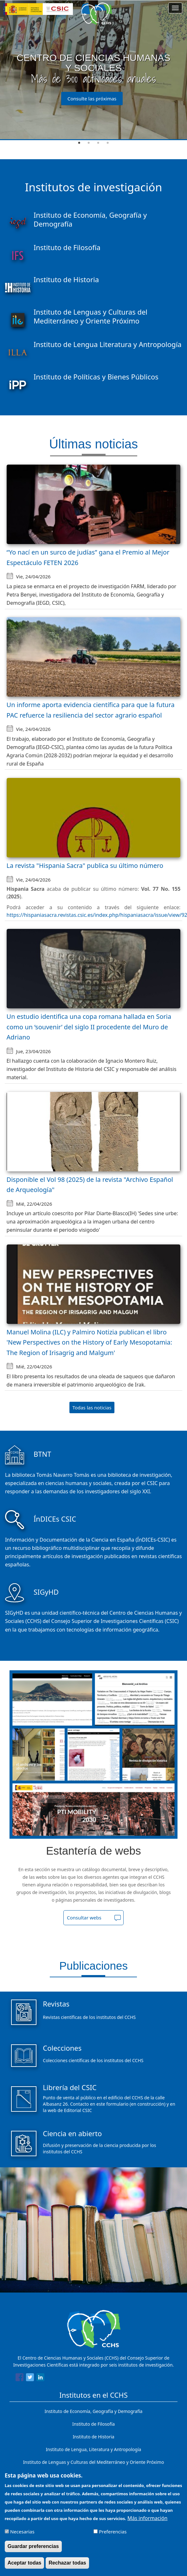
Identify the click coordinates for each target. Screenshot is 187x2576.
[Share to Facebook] (19, 2378)
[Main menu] (175, 8)
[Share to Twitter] (30, 2378)
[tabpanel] (93, 70)
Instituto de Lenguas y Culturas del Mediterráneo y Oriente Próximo (93, 2462)
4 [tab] (108, 143)
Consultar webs (84, 1917)
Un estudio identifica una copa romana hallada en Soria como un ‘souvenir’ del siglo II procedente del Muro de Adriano (89, 1026)
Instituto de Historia (93, 2437)
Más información (147, 2518)
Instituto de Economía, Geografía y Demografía (94, 2411)
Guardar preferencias (33, 2546)
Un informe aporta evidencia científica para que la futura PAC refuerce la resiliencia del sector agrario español (91, 709)
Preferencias (112, 2531)
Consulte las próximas (92, 98)
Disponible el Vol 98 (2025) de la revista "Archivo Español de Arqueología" (90, 1184)
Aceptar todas (25, 2563)
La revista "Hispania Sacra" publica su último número (85, 865)
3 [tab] (98, 143)
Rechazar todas (67, 2563)
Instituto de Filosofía (93, 2424)
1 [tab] (79, 143)
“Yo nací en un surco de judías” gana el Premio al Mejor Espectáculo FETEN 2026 (88, 557)
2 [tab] (89, 143)
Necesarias (22, 2531)
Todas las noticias (92, 1407)
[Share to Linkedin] (40, 2378)
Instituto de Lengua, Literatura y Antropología (93, 2449)
